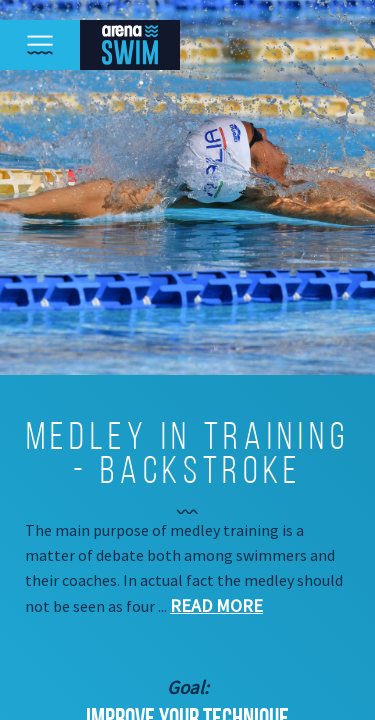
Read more (216, 605)
